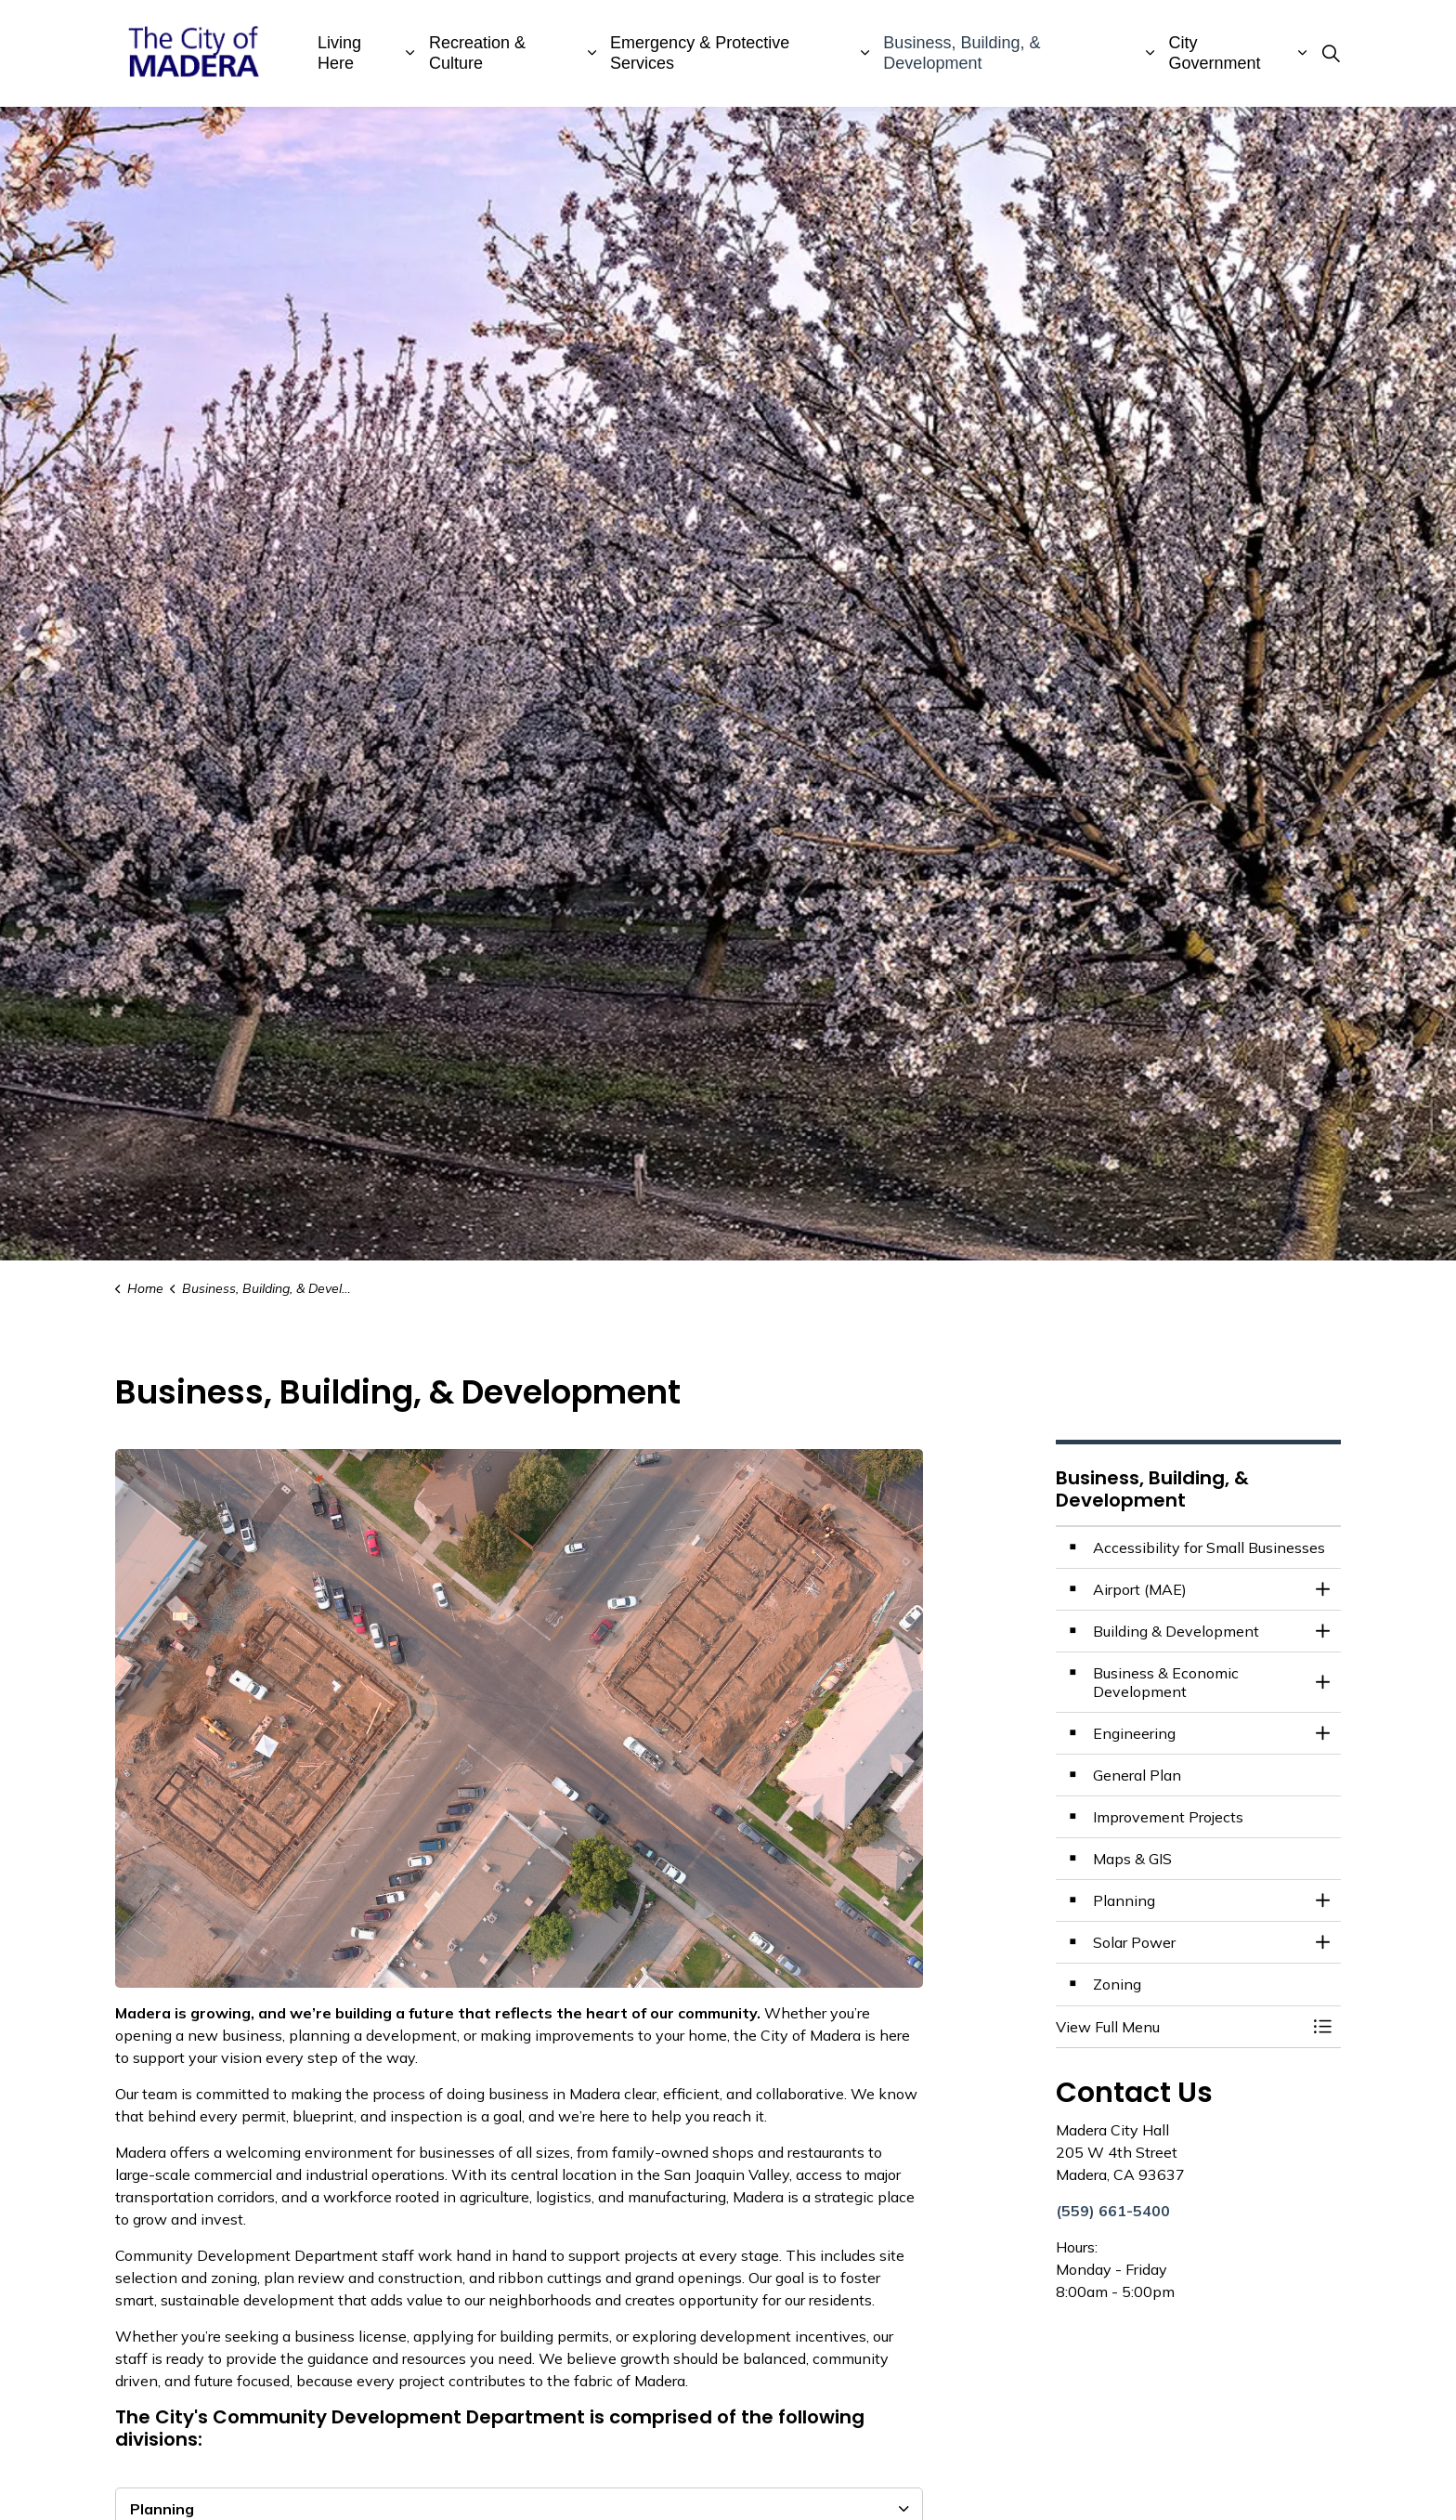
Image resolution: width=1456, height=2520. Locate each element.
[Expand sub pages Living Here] (410, 53)
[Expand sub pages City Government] (1302, 53)
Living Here (339, 52)
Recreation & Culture (477, 52)
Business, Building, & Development (961, 52)
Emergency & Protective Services (699, 52)
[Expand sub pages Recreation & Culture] (591, 53)
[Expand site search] (1330, 54)
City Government (1215, 52)
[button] (1180, 2026)
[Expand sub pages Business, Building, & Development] (1150, 53)
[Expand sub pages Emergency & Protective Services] (865, 53)
